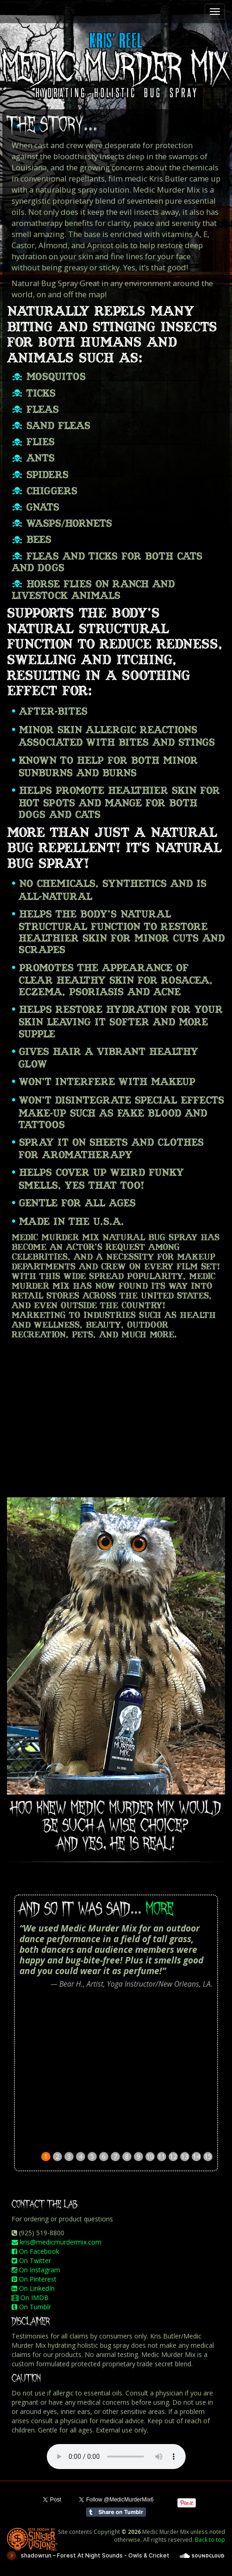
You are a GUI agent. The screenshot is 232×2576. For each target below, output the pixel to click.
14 (196, 2156)
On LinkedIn (33, 2288)
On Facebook (35, 2251)
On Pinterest (34, 2279)
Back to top (210, 2539)
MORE (160, 1909)
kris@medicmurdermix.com (56, 2242)
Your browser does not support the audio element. (116, 2456)
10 (150, 2156)
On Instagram (36, 2269)
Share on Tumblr (116, 2512)
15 (208, 2156)
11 (161, 2156)
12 (173, 2156)
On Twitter (31, 2260)
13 (184, 2156)
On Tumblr (31, 2306)
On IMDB (30, 2297)
